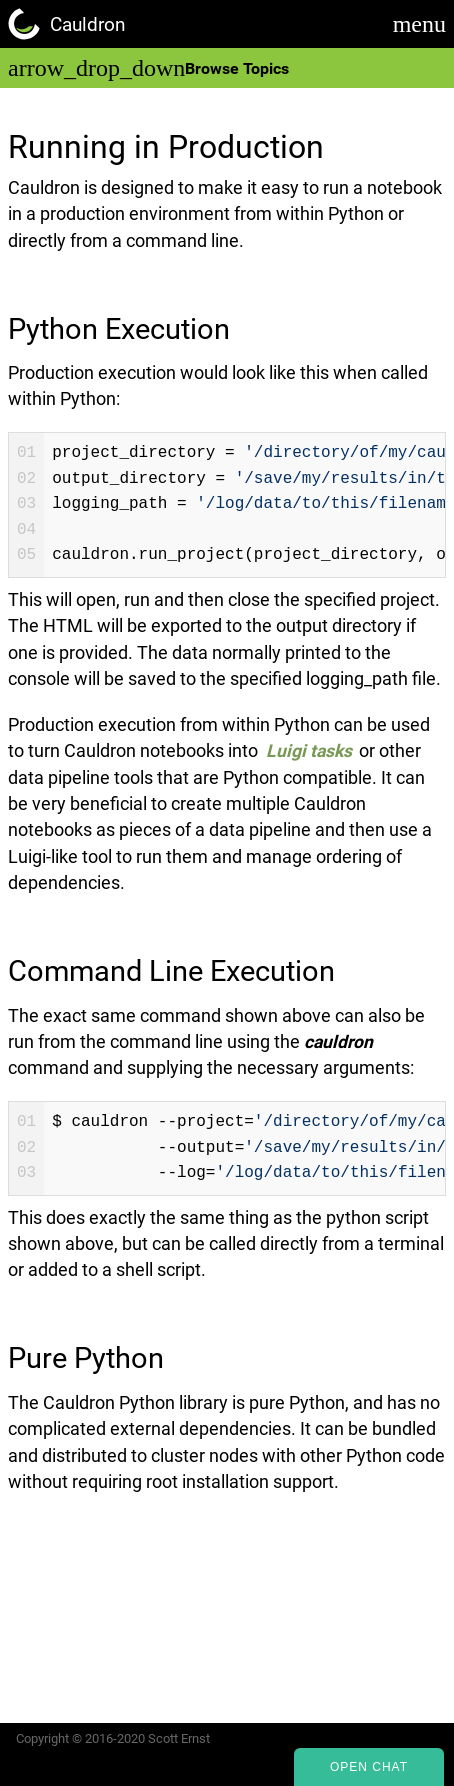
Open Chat (369, 1767)
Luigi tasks (309, 751)
